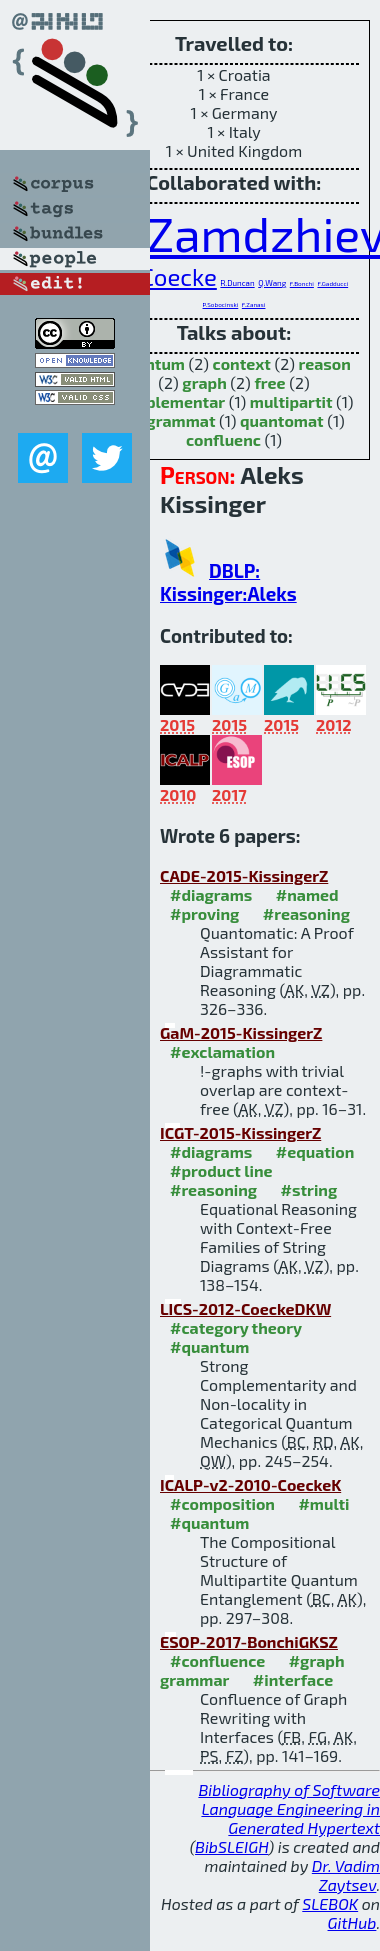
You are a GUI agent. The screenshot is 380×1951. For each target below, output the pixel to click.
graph (204, 382)
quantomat (282, 420)
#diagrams (211, 894)
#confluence (217, 1660)
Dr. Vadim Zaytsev (346, 1875)
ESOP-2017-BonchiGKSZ (249, 1641)
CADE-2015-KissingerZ (244, 875)
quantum (151, 363)
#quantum (209, 1346)
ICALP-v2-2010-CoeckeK (250, 1484)
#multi (323, 1503)
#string (309, 1189)
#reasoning (306, 913)
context (242, 363)
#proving (204, 913)
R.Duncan (237, 283)
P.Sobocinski (221, 304)
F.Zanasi (254, 304)
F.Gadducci (332, 283)
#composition (222, 1503)
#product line (221, 1170)
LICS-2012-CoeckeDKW (245, 1308)
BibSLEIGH (231, 1846)
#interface (293, 1679)
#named (307, 894)
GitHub (352, 1922)
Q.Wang (272, 283)
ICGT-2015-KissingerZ (240, 1132)
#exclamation (222, 1051)
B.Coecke (168, 276)
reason (325, 363)
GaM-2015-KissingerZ (241, 1032)
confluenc (223, 439)
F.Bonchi (302, 283)
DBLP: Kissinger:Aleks (228, 582)
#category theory (236, 1327)
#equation (315, 1151)
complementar (169, 401)
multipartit (291, 401)
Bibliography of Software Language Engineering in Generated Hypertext (289, 1808)
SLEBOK (330, 1903)
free (269, 382)
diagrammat (169, 420)
